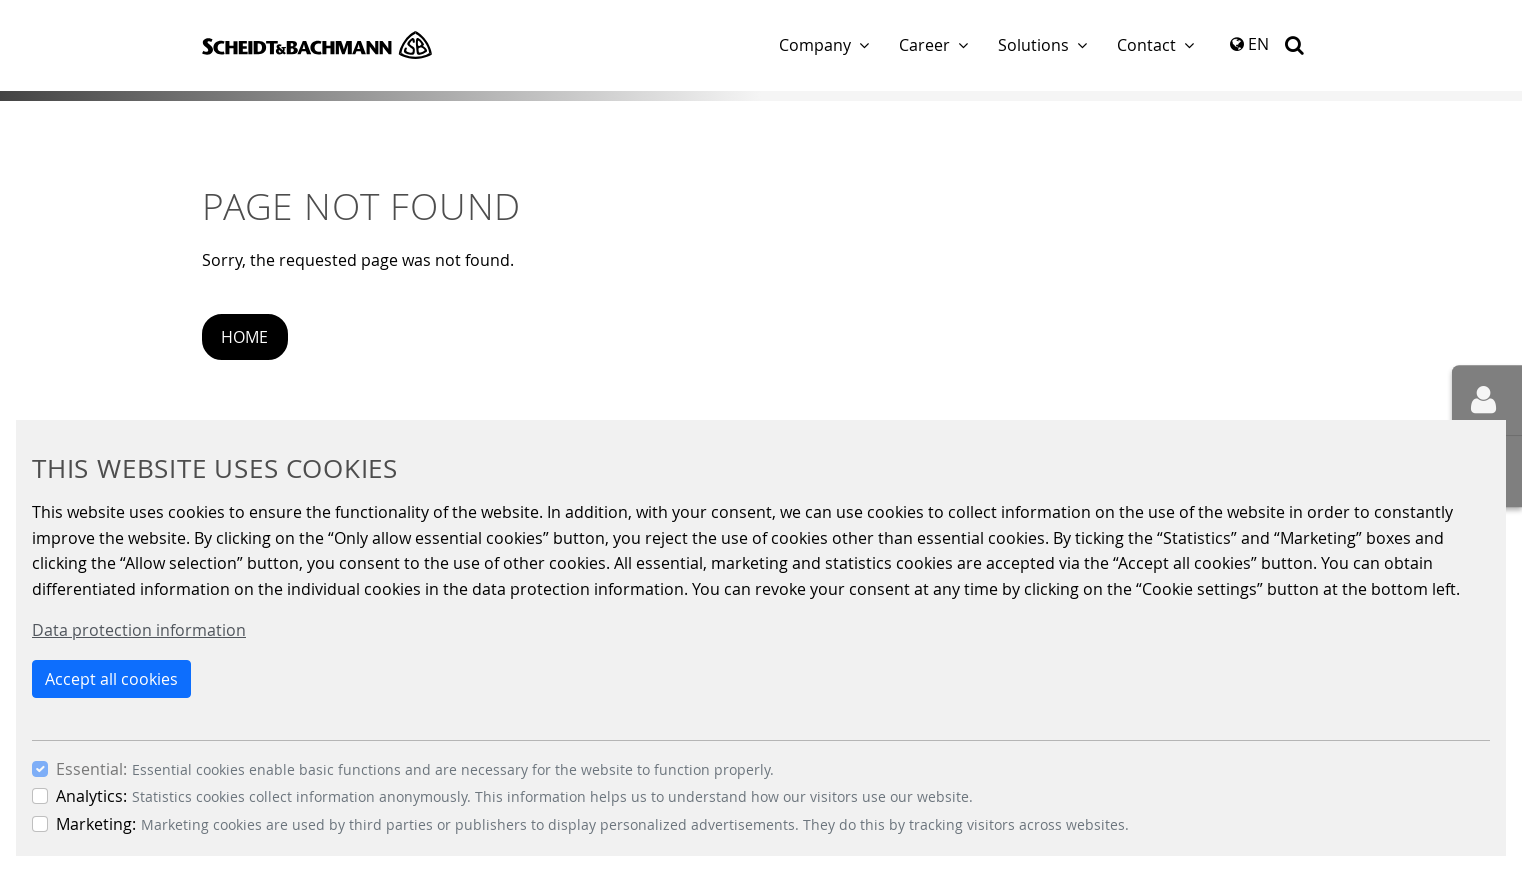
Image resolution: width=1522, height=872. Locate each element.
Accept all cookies (111, 679)
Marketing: (96, 824)
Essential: (91, 769)
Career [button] (924, 45)
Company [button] (815, 45)
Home (244, 337)
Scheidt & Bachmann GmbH (317, 45)
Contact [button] (1146, 45)
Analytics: (91, 796)
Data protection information (139, 630)
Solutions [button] (1033, 45)
